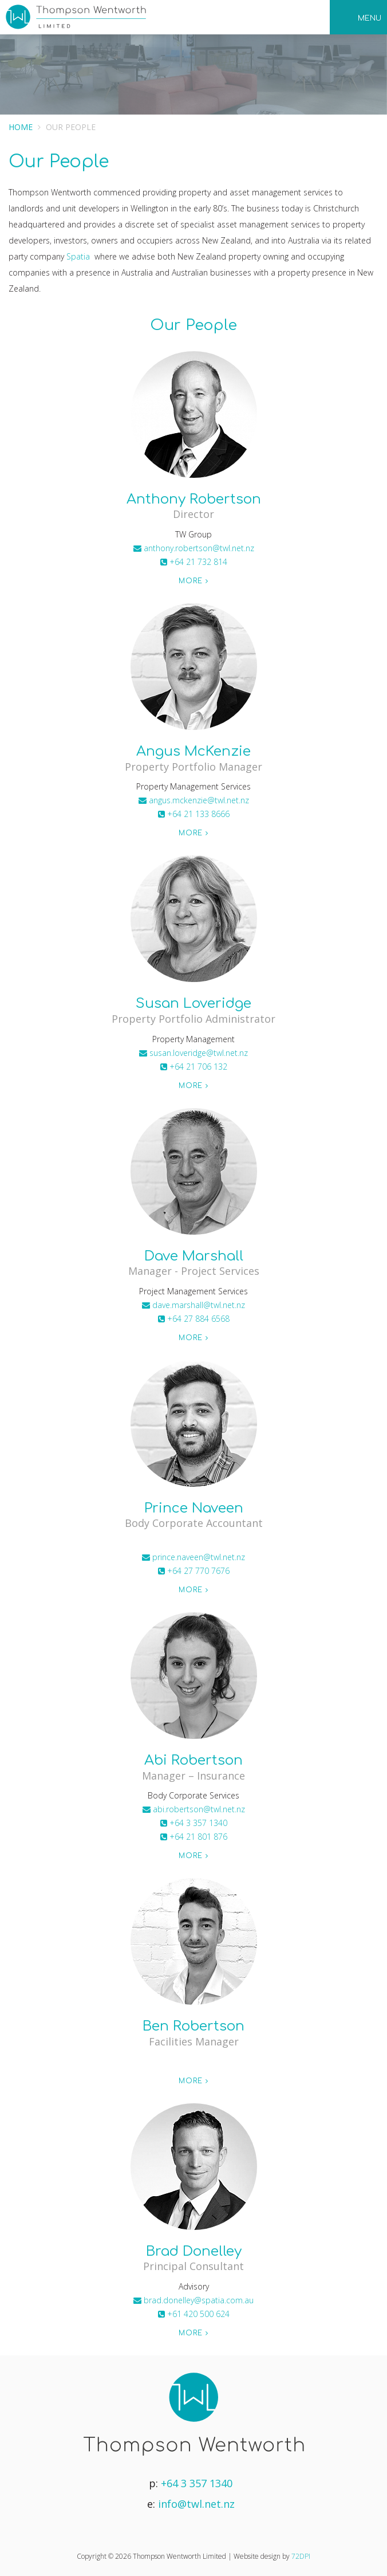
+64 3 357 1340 (193, 1822)
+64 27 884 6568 (194, 1318)
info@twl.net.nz (196, 2504)
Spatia (78, 256)
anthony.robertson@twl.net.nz (193, 548)
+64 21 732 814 (193, 561)
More (193, 581)
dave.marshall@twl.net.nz (193, 1304)
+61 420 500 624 (194, 2313)
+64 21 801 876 (193, 1836)
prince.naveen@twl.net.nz (193, 1557)
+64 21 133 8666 (194, 813)
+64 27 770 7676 (194, 1570)
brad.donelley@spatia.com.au (193, 2300)
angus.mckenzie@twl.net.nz (194, 800)
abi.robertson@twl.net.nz (194, 1809)
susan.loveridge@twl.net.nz (193, 1052)
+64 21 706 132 (193, 1066)
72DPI (300, 2556)
